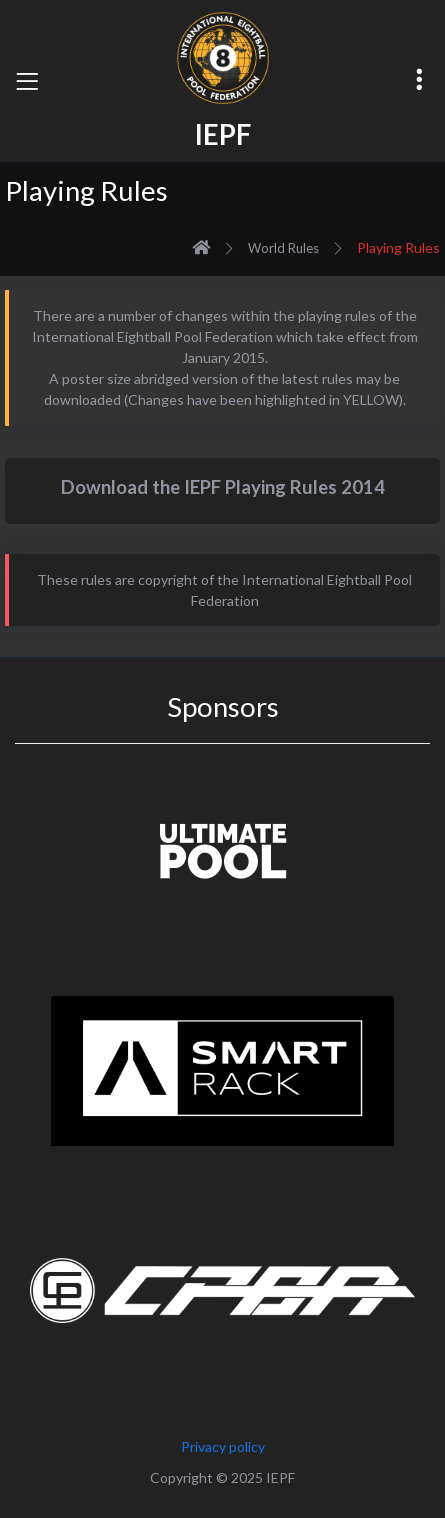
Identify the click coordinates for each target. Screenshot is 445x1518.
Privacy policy (223, 1446)
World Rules (283, 248)
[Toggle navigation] (27, 81)
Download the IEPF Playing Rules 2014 (223, 487)
